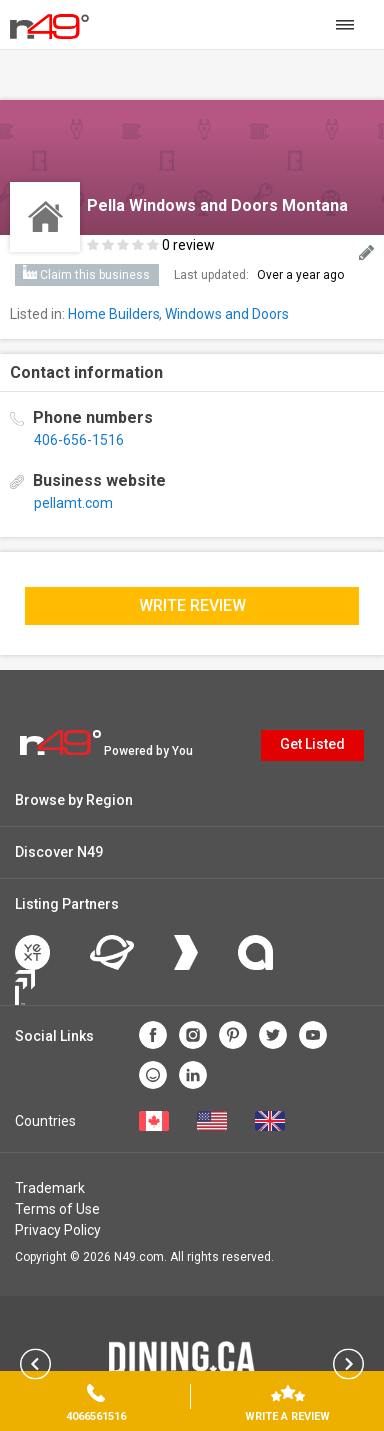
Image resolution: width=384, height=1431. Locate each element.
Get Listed (312, 744)
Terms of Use (57, 1209)
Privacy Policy (58, 1230)
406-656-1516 (79, 440)
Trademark (50, 1188)
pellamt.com (73, 503)
